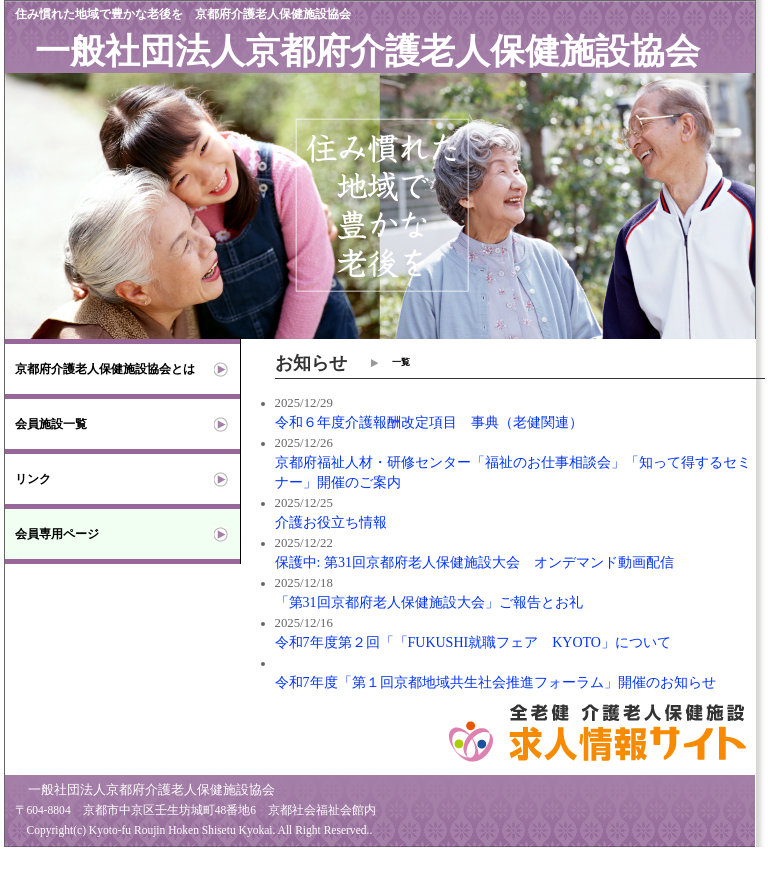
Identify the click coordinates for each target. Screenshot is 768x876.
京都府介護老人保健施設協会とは (105, 369)
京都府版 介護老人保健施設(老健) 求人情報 (146, 866)
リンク (33, 479)
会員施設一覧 (51, 424)
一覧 (401, 362)
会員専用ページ (57, 534)
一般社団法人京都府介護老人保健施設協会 (367, 51)
